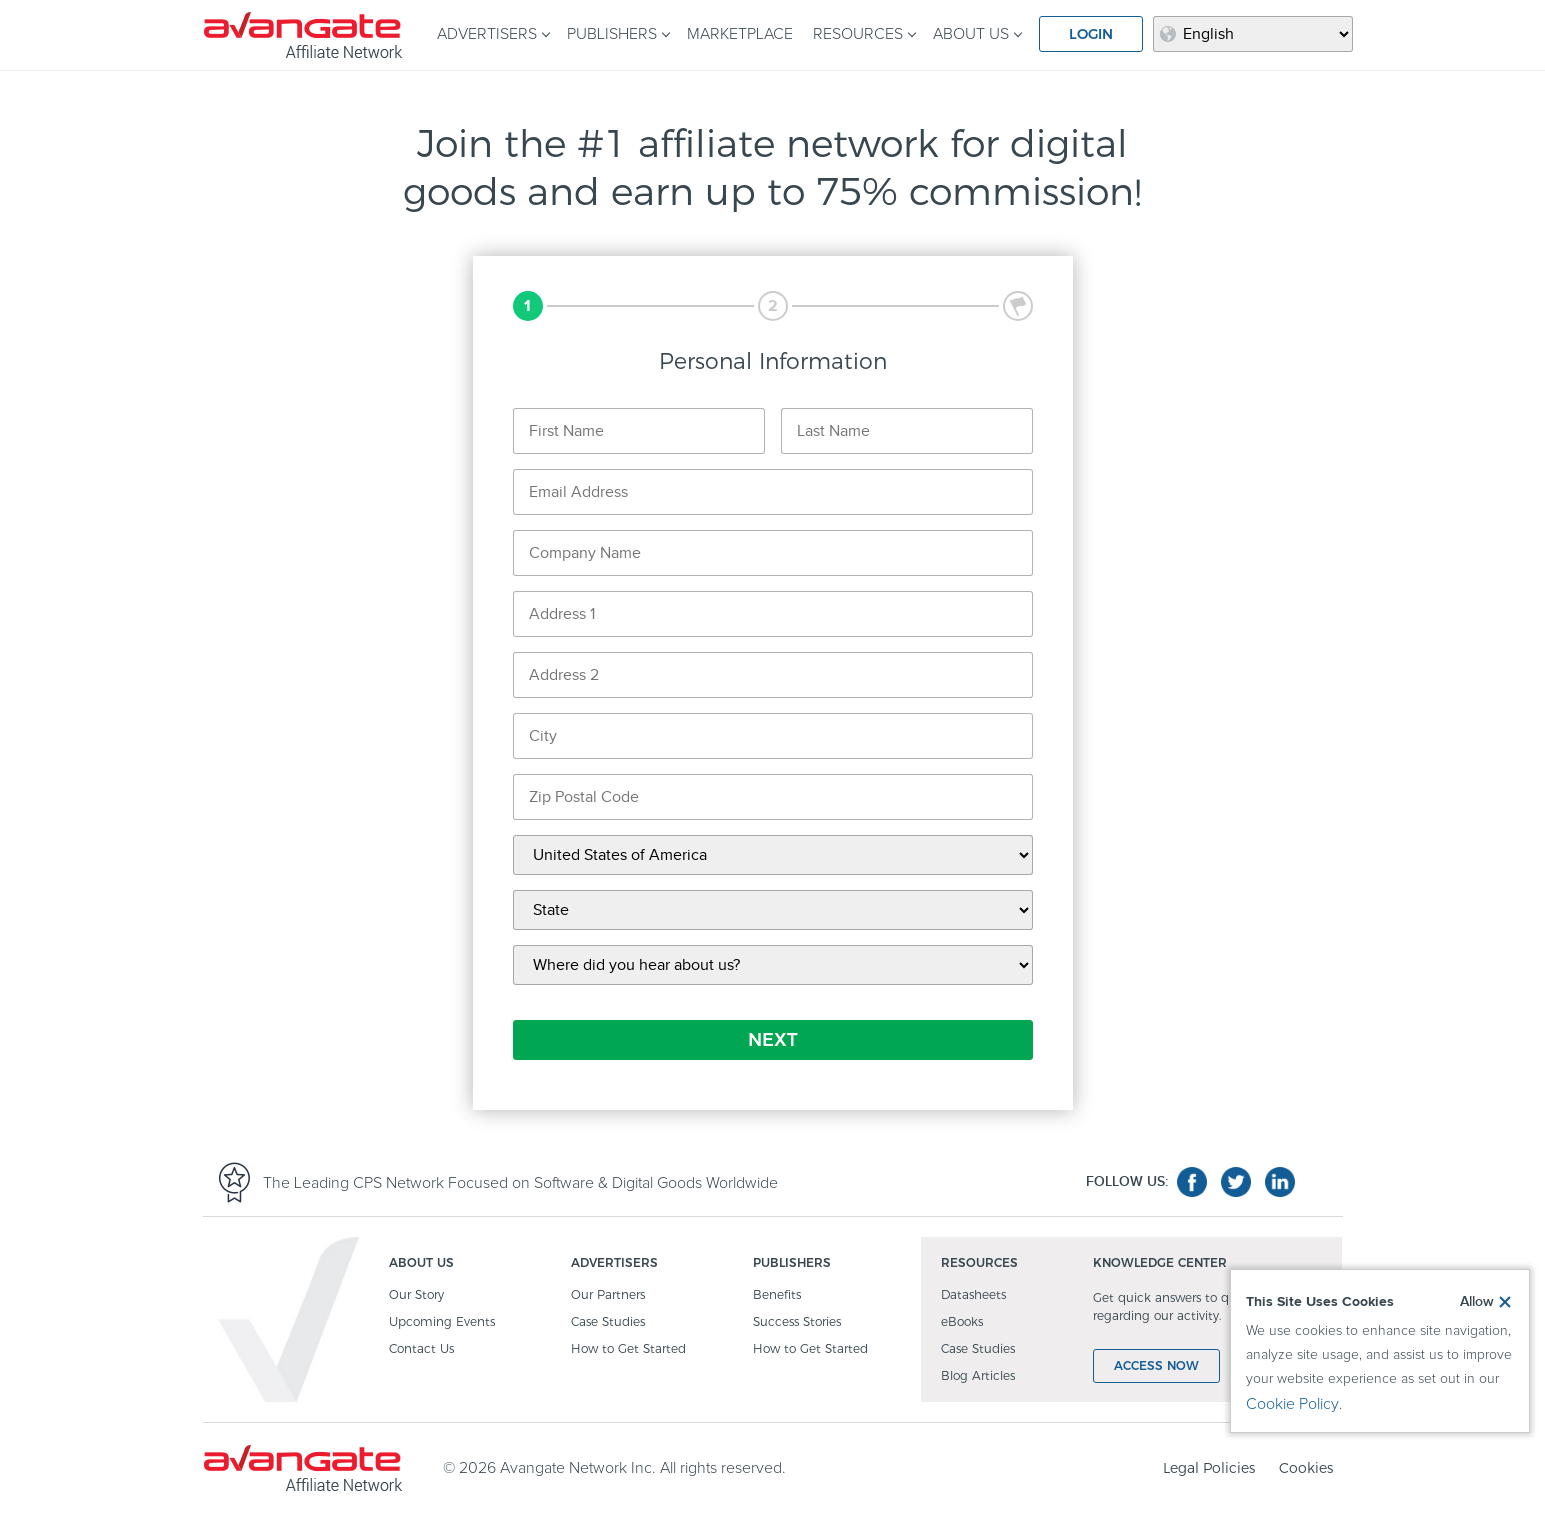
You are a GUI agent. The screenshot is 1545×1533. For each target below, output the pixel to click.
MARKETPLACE (740, 34)
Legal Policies (1209, 1468)
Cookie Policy (1292, 1404)
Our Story (416, 1295)
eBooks (962, 1322)
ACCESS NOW (1156, 1365)
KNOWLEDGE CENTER (1160, 1263)
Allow (1477, 1302)
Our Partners (608, 1295)
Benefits (777, 1295)
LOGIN (1091, 34)
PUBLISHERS (612, 34)
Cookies (1306, 1468)
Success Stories (797, 1322)
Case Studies (608, 1322)
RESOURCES (858, 34)
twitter (1236, 1182)
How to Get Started (628, 1349)
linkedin (1280, 1182)
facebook (1192, 1182)
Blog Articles (978, 1376)
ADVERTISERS (487, 34)
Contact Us (421, 1349)
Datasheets (973, 1295)
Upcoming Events (442, 1322)
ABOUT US (971, 34)
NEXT (773, 1040)
